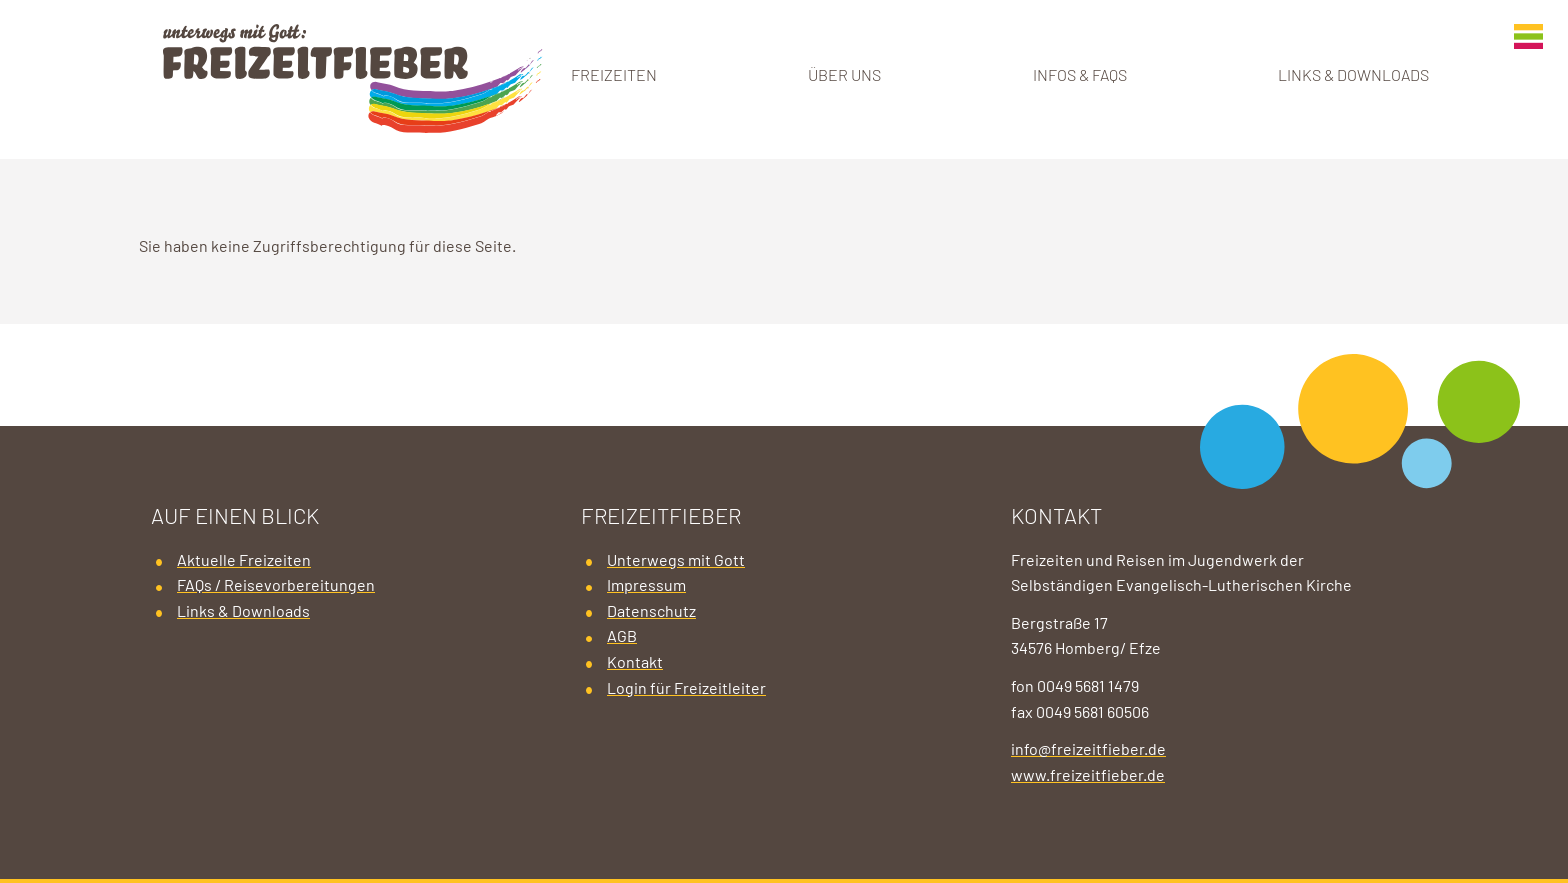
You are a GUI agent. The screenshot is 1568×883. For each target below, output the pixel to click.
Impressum (646, 586)
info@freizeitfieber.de (1088, 750)
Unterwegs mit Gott (676, 561)
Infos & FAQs (1080, 76)
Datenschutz (651, 612)
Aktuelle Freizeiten (244, 561)
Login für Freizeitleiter (686, 689)
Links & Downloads (1353, 76)
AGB (622, 637)
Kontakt (635, 663)
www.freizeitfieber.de (1088, 776)
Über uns (844, 76)
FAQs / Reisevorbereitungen (276, 586)
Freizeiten (614, 76)
